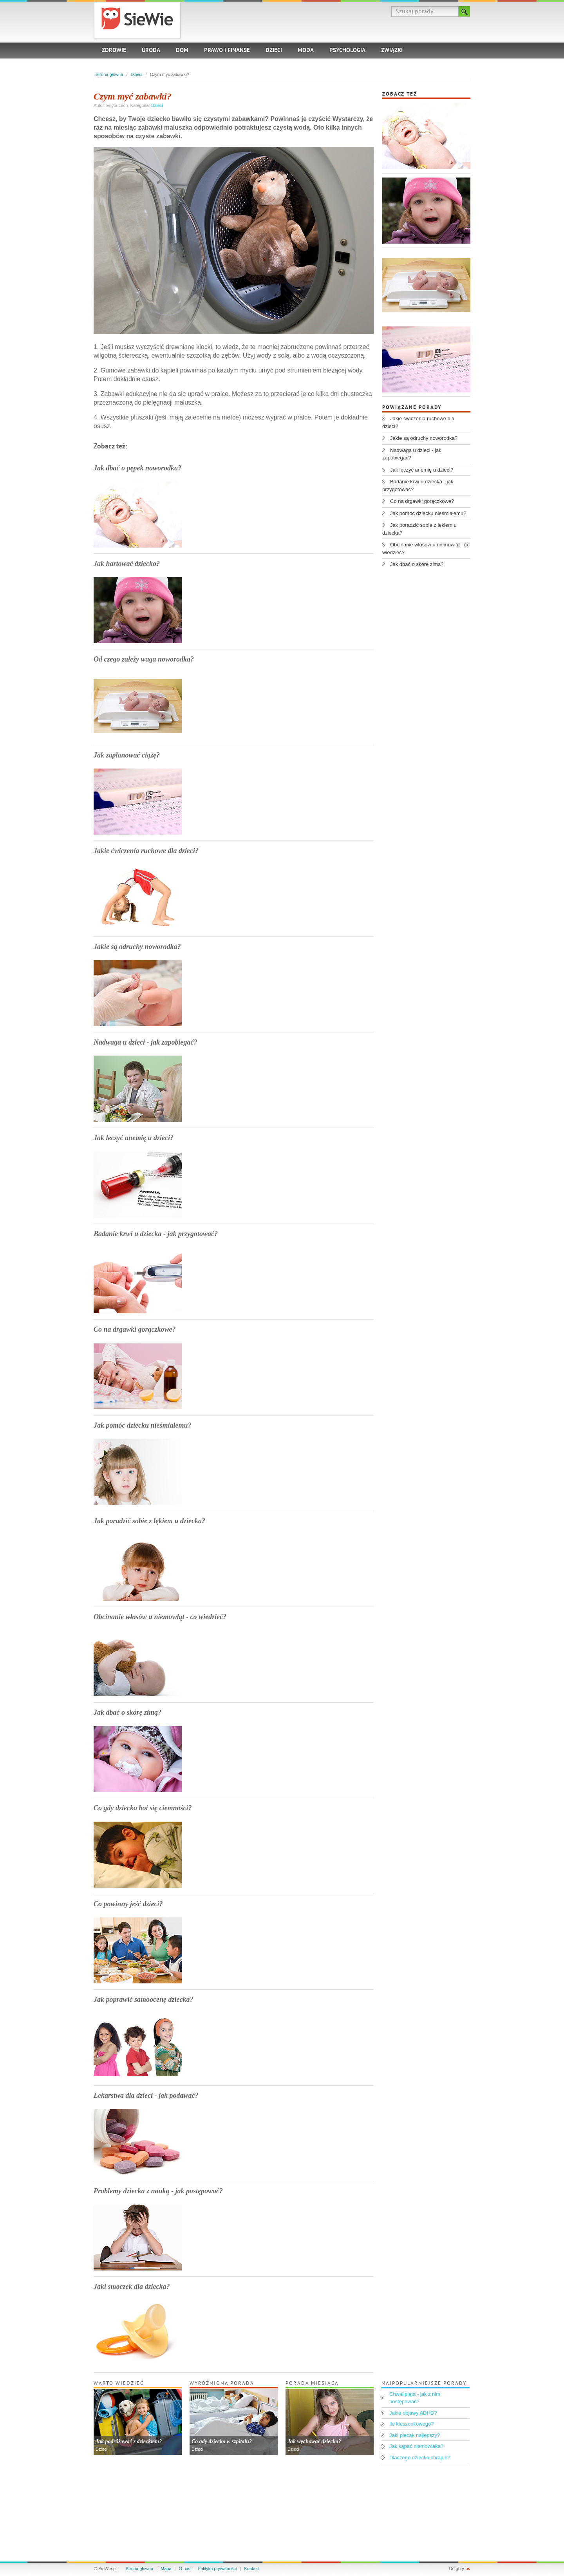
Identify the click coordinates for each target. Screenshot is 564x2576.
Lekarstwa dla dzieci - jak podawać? (146, 2095)
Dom (182, 50)
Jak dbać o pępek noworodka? (137, 468)
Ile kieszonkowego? (411, 2424)
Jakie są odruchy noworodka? (137, 947)
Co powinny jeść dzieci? (128, 1904)
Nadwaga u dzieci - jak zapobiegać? (145, 1042)
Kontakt (251, 2568)
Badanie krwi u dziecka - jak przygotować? (156, 1234)
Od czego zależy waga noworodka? (144, 659)
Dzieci (274, 50)
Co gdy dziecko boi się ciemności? (143, 1808)
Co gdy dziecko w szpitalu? (222, 2441)
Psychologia (347, 50)
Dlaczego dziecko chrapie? (419, 2457)
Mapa (166, 2568)
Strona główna (109, 74)
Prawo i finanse (227, 50)
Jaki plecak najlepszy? (414, 2435)
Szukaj (464, 11)
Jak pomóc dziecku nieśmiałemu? (143, 1425)
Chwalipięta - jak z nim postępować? (414, 2398)
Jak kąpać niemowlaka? (416, 2446)
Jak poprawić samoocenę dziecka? (143, 1999)
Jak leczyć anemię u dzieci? (134, 1138)
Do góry (456, 2568)
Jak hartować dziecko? (127, 564)
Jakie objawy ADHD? (413, 2413)
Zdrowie (114, 50)
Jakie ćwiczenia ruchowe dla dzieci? (146, 851)
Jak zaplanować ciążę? (127, 755)
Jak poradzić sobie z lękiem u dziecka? (149, 1521)
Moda (306, 50)
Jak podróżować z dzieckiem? (129, 2441)
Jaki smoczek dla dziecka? (132, 2286)
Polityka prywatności (217, 2568)
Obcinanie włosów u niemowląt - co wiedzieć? (160, 1617)
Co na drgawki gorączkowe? (135, 1329)
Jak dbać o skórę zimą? (127, 1712)
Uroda (151, 50)
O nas (184, 2568)
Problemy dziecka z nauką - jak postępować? (158, 2191)
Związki (392, 50)
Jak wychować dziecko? (314, 2441)
